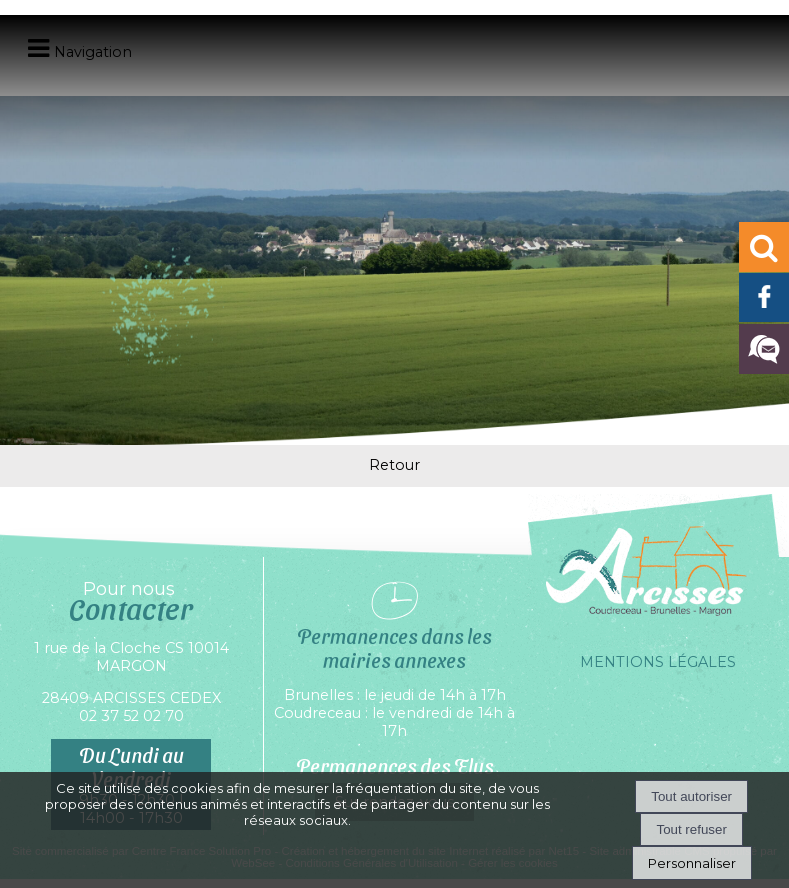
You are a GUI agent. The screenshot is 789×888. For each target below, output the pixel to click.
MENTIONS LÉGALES (658, 662)
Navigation (93, 52)
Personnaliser (692, 863)
